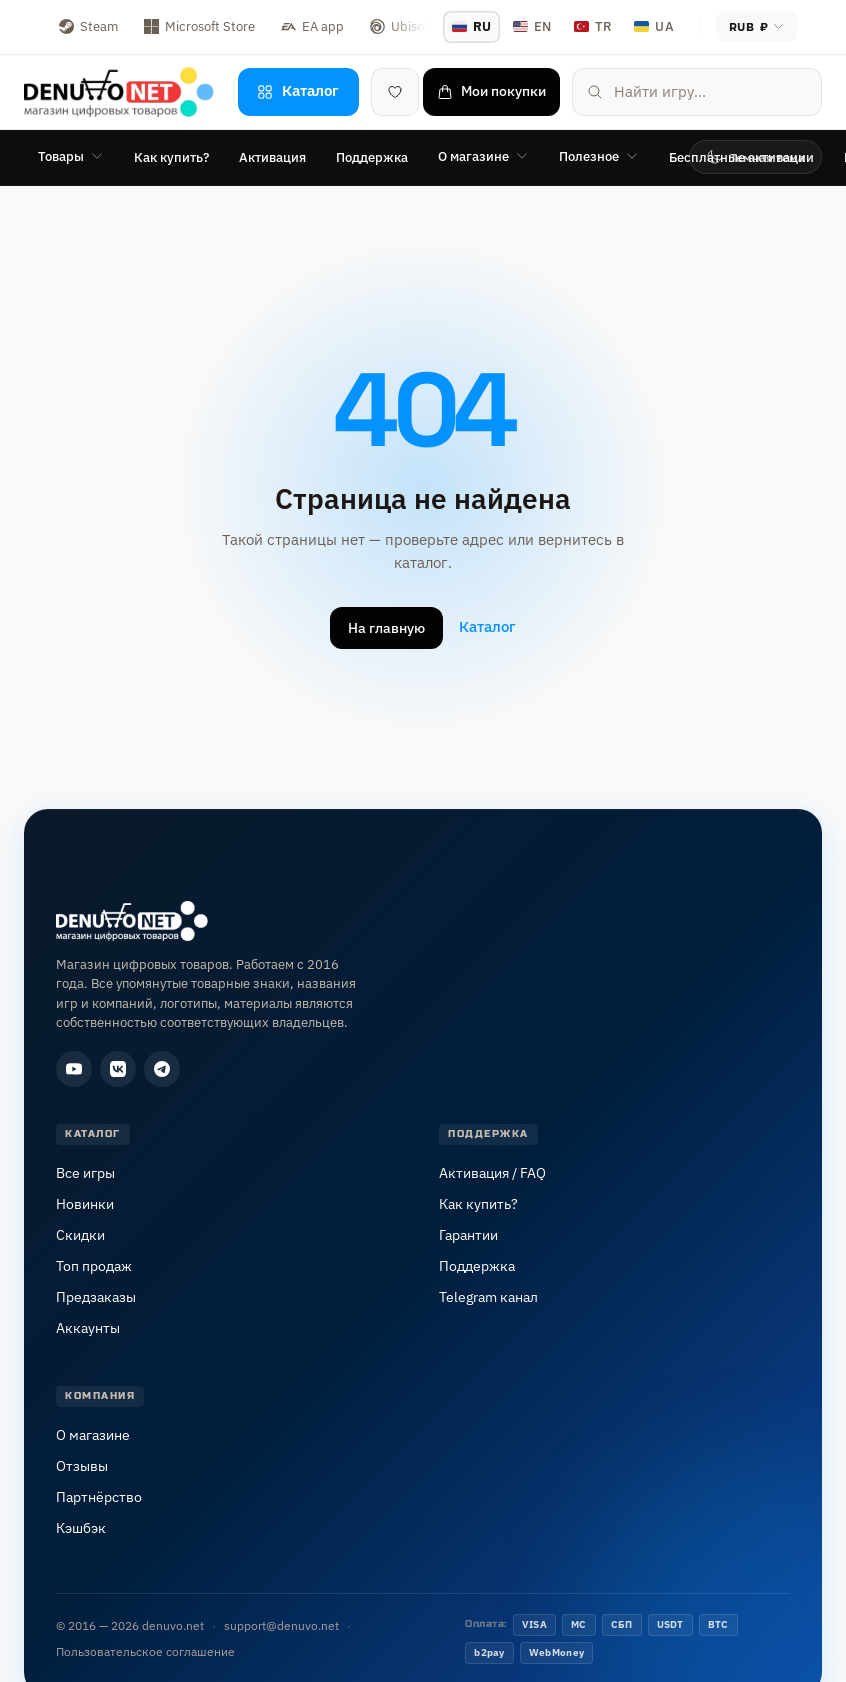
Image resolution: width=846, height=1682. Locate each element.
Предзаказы (96, 1297)
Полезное (599, 156)
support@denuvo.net (281, 1625)
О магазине (483, 156)
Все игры (85, 1173)
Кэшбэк (81, 1528)
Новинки (85, 1204)
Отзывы (82, 1466)
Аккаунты (88, 1328)
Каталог (487, 626)
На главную (386, 628)
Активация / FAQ (492, 1173)
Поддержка (372, 157)
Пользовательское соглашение (145, 1651)
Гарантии (468, 1235)
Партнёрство (99, 1497)
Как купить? (171, 157)
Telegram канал (488, 1297)
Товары (71, 156)
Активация (272, 157)
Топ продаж (94, 1266)
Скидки (80, 1235)
